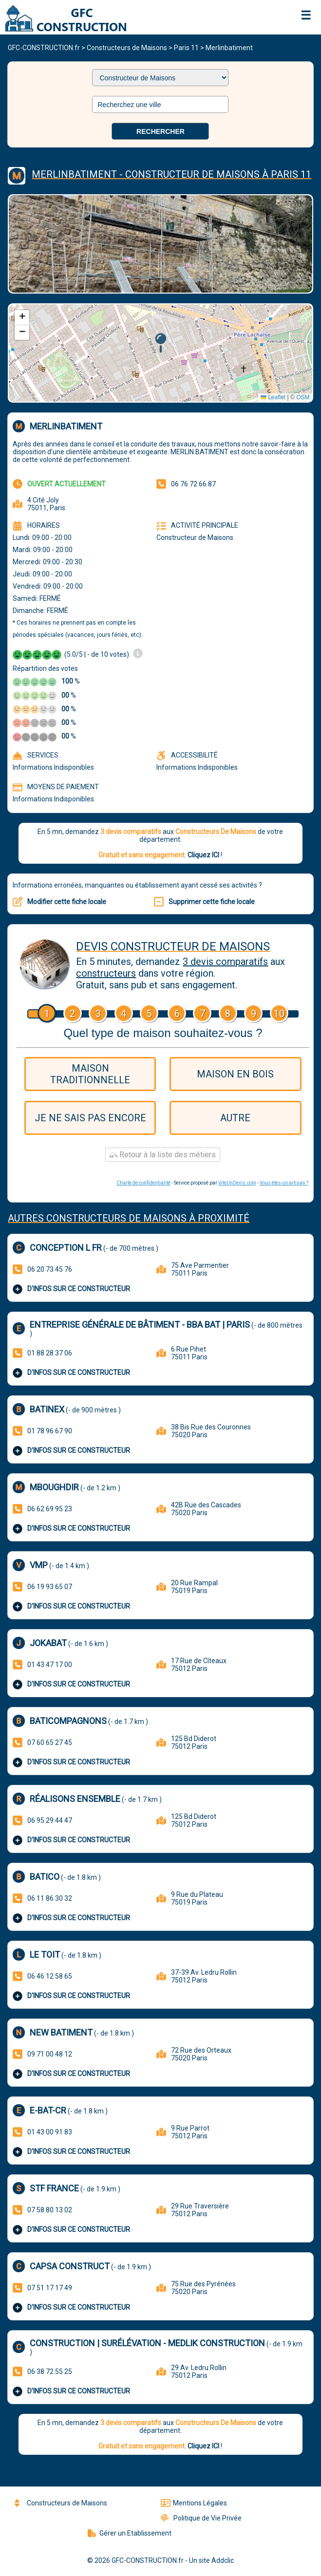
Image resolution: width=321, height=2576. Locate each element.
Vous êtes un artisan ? (284, 1183)
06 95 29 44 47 (49, 1820)
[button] (160, 343)
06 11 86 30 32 (49, 1898)
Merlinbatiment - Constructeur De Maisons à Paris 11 (171, 174)
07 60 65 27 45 (49, 1742)
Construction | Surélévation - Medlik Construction (147, 2343)
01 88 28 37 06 (49, 1353)
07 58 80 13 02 (49, 2210)
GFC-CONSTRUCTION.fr (44, 48)
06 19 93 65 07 (49, 1587)
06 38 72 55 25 (49, 2371)
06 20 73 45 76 (49, 1269)
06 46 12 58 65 (49, 1976)
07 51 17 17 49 (49, 2288)
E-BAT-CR (48, 2110)
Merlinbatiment (229, 48)
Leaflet (273, 397)
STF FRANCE (54, 2188)
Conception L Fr (66, 1247)
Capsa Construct (70, 2266)
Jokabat (48, 1643)
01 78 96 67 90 (49, 1431)
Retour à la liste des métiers (163, 1154)
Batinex (47, 1409)
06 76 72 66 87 (193, 484)
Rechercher (160, 131)
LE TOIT (45, 1954)
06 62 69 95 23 (49, 1509)
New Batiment (61, 2032)
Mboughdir (54, 1487)
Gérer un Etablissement (130, 2533)
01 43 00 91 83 (49, 2132)
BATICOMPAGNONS (68, 1721)
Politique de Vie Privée (201, 2518)
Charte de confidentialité (143, 1183)
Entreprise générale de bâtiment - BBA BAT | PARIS (140, 1324)
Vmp (39, 1565)
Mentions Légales (194, 2503)
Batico (44, 1877)
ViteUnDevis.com (237, 1183)
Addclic (222, 2560)
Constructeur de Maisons (194, 537)
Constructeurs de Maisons (127, 48)
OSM (302, 397)
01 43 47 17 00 (49, 1664)
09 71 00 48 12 (49, 2054)
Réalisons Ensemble (75, 1799)
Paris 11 (186, 48)
